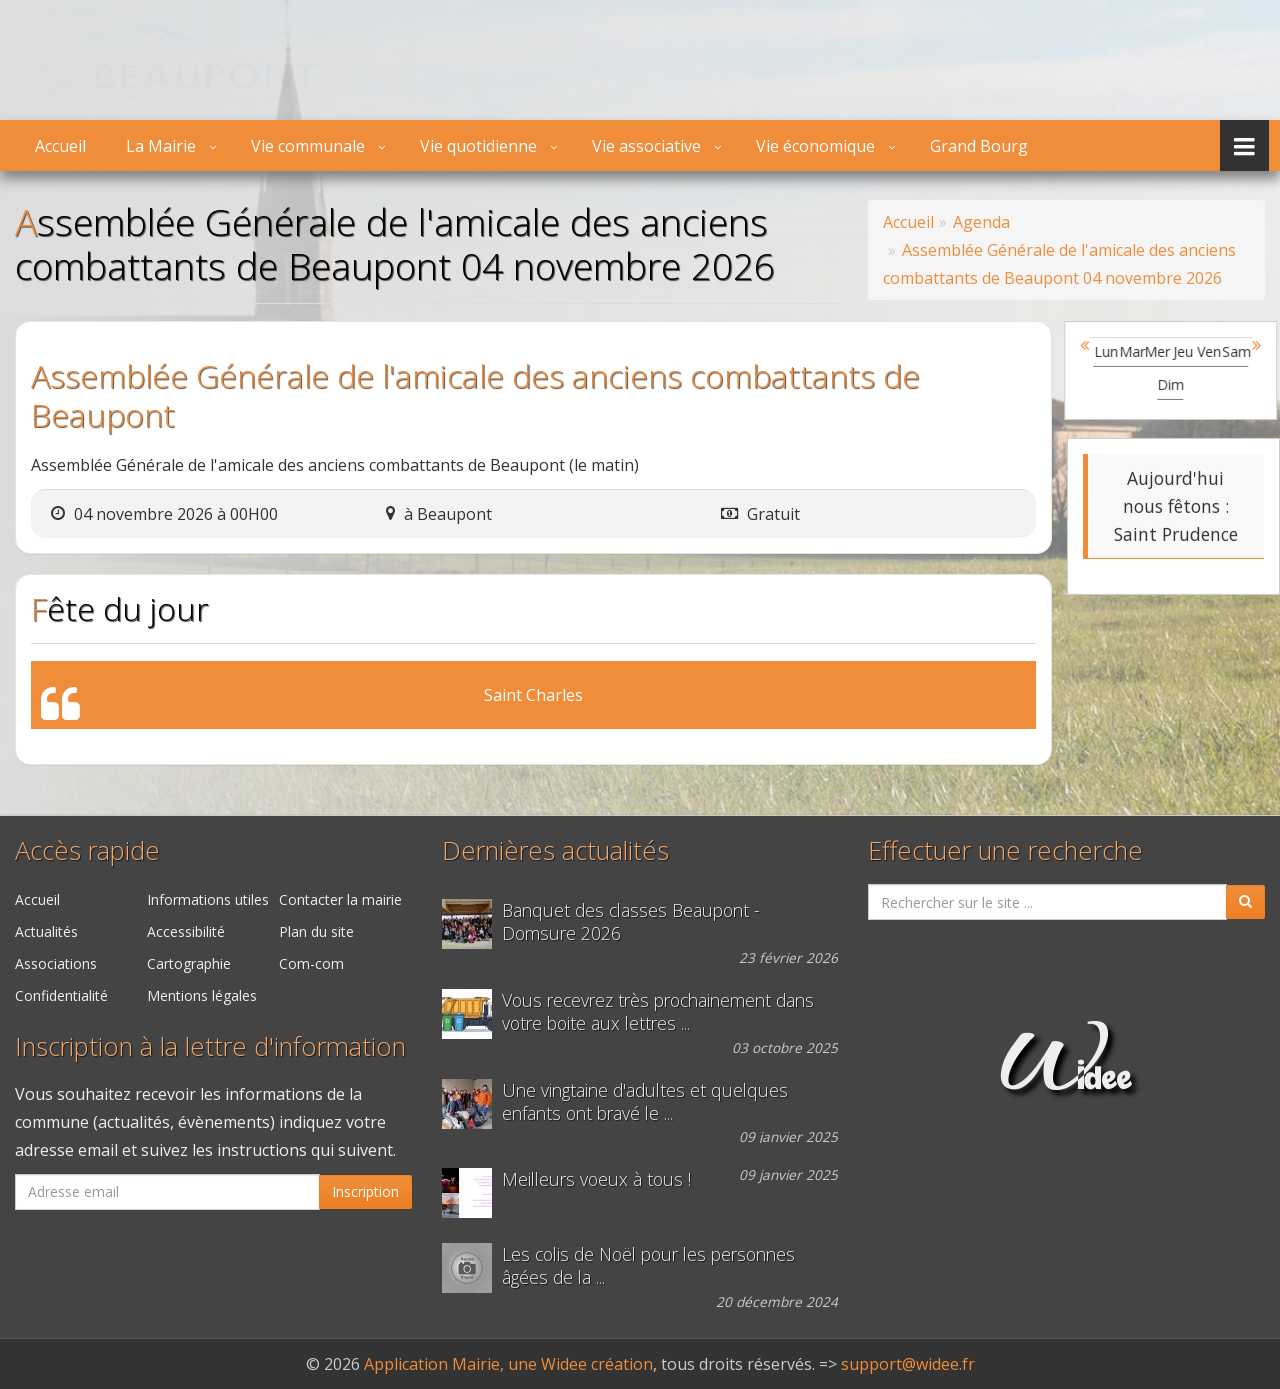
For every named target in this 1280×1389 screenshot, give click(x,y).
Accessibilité (186, 931)
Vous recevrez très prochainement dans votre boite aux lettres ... (658, 1012)
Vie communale (308, 146)
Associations (56, 963)
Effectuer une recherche (1005, 850)
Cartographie (189, 963)
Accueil (60, 146)
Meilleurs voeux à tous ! (596, 1179)
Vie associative (646, 146)
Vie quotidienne (478, 146)
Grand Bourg (979, 146)
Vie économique (815, 146)
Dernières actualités (555, 850)
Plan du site (316, 931)
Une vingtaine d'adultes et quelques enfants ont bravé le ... (645, 1102)
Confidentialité (61, 995)
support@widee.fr (908, 1364)
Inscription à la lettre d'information (210, 1046)
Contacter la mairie (340, 899)
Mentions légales (202, 995)
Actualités (46, 931)
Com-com (311, 963)
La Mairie (161, 146)
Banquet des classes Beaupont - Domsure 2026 (631, 922)
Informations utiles (208, 899)
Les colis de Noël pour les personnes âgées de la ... (648, 1266)
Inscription (365, 1191)
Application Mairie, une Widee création (508, 1364)
